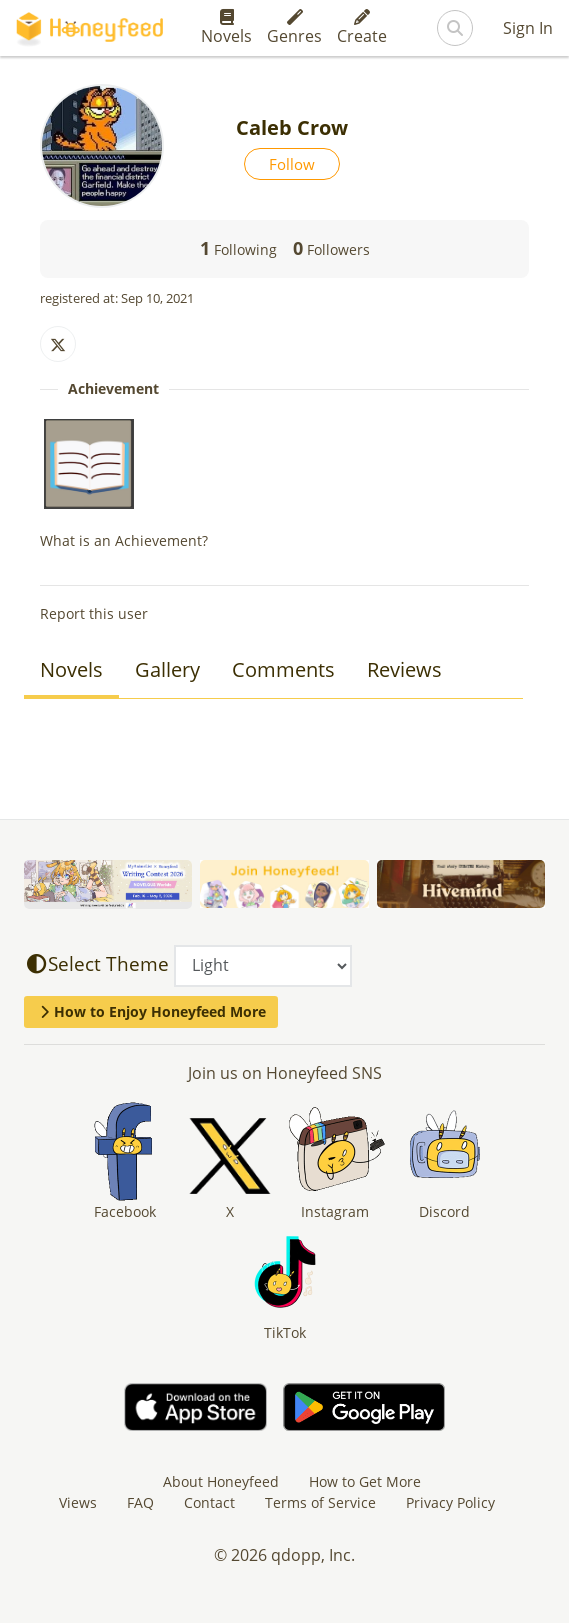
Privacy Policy (450, 1502)
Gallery (167, 669)
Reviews (404, 669)
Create (362, 28)
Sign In (528, 28)
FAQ (140, 1502)
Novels (226, 28)
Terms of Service (320, 1502)
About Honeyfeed (221, 1481)
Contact (209, 1502)
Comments (283, 669)
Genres (294, 28)
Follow (292, 164)
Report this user (94, 613)
